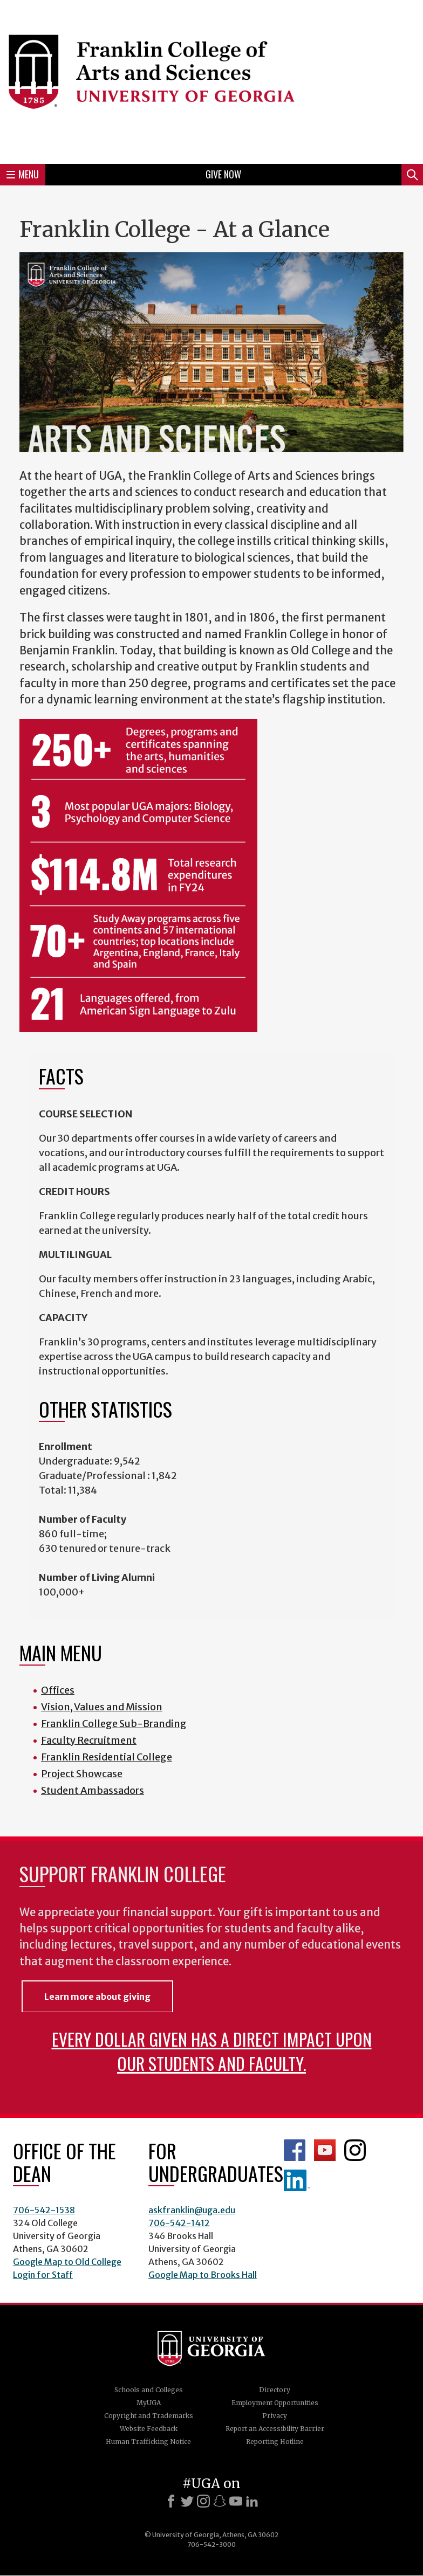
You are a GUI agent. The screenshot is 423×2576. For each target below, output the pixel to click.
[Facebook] (171, 2501)
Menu (22, 174)
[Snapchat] (219, 2501)
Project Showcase (81, 1773)
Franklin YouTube (325, 2150)
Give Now (223, 174)
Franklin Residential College (106, 1757)
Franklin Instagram (355, 2150)
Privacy (274, 2416)
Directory (274, 2390)
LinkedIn (297, 2180)
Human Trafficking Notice (148, 2441)
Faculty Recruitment (89, 1740)
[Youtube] (235, 2501)
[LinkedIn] (251, 2501)
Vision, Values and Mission (101, 1707)
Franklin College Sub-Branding (114, 1723)
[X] (187, 2501)
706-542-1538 (44, 2210)
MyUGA (149, 2403)
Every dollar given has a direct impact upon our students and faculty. (212, 2050)
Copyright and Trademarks (148, 2416)
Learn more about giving (97, 1996)
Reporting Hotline (275, 2441)
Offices (57, 1690)
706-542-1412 (179, 2223)
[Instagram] (203, 2501)
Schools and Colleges (148, 2390)
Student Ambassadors (92, 1790)
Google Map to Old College (67, 2261)
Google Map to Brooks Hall (202, 2274)
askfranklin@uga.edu (191, 2210)
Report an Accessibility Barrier (275, 2429)
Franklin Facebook (294, 2150)
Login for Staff (43, 2274)
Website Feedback (149, 2429)
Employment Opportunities (274, 2403)
